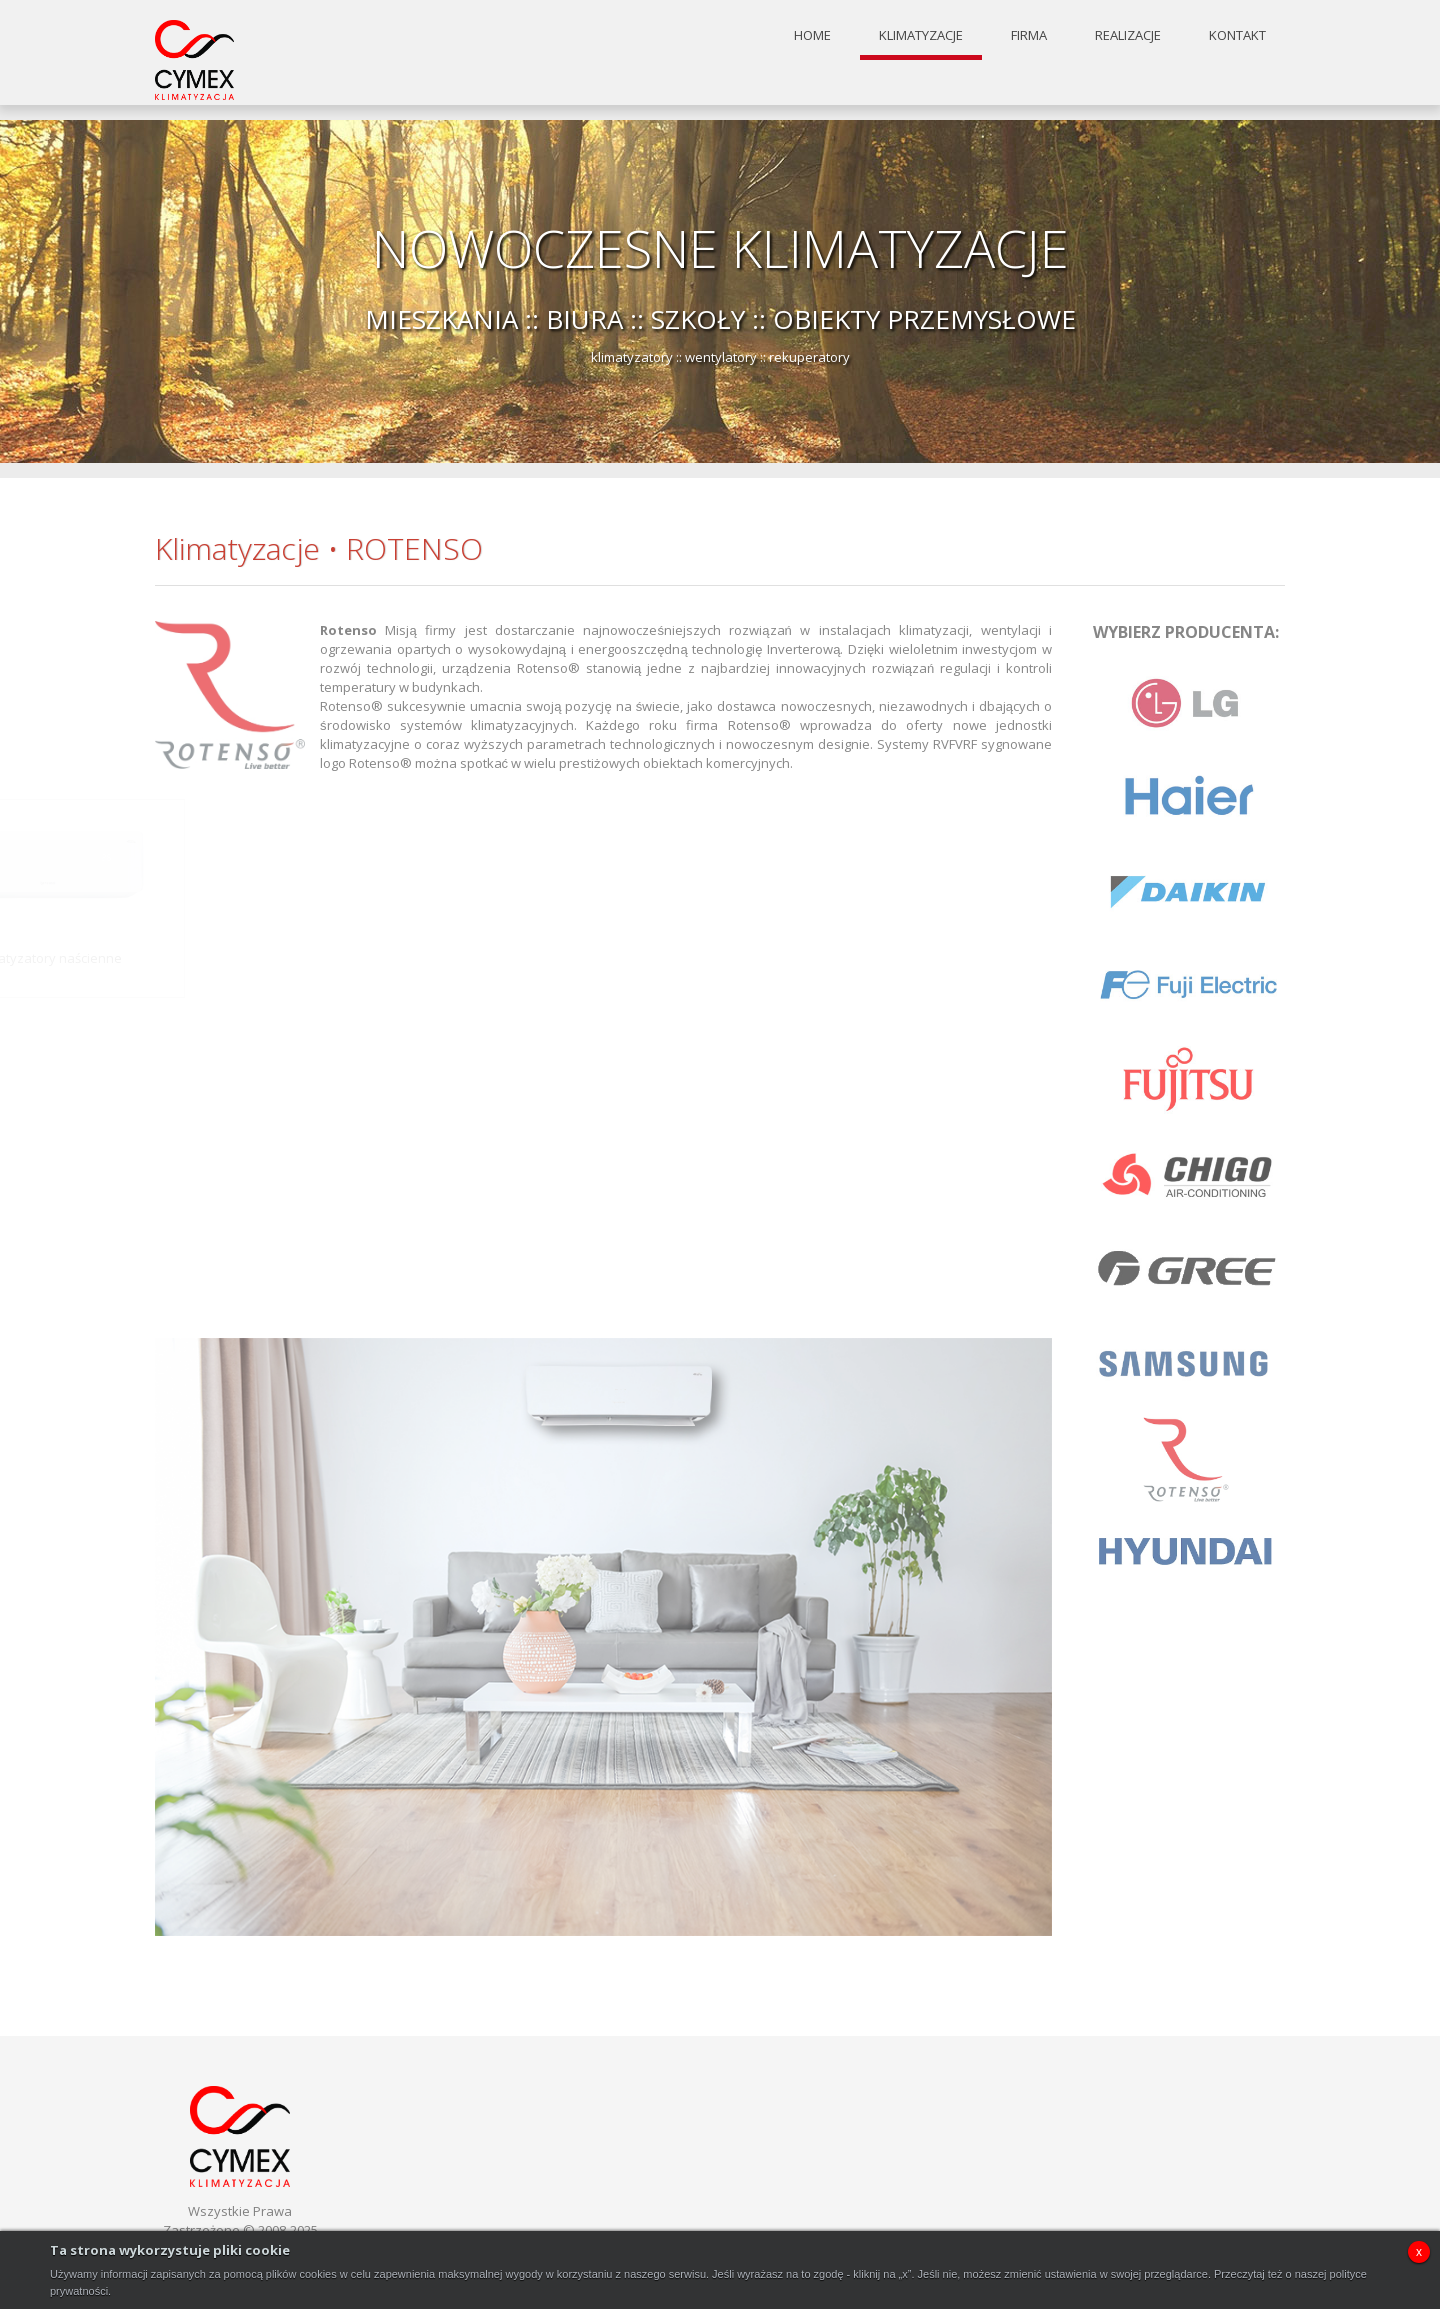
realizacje (1128, 33)
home (812, 33)
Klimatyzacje (237, 548)
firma (1029, 33)
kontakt (1237, 33)
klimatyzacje (921, 33)
